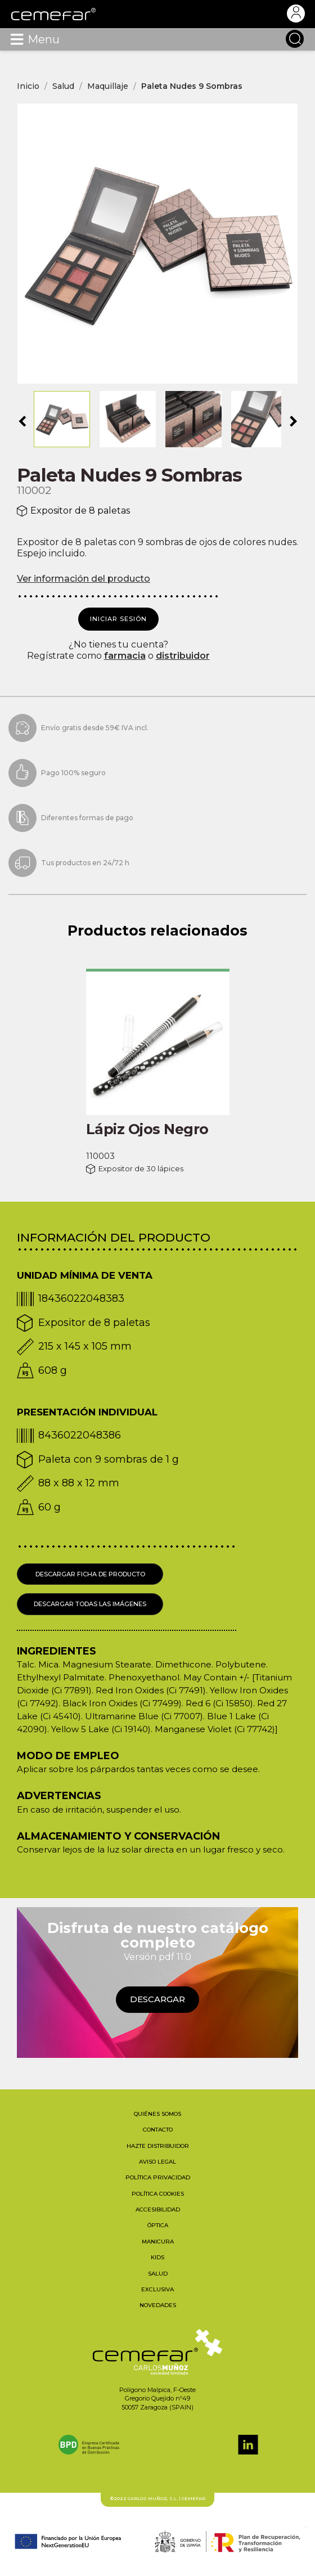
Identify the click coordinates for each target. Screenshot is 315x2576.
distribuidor (183, 655)
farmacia (125, 655)
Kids (157, 2257)
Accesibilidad (158, 2209)
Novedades (158, 2305)
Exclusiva (157, 2289)
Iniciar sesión (118, 619)
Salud (158, 2273)
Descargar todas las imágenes (90, 1604)
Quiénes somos (157, 2114)
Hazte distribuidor (158, 2146)
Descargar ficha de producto (90, 1574)
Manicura (158, 2241)
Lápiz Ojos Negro (147, 1129)
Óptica (157, 2225)
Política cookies (158, 2193)
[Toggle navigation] (16, 39)
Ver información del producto (83, 578)
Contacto (158, 2129)
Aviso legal (157, 2161)
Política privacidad (157, 2177)
